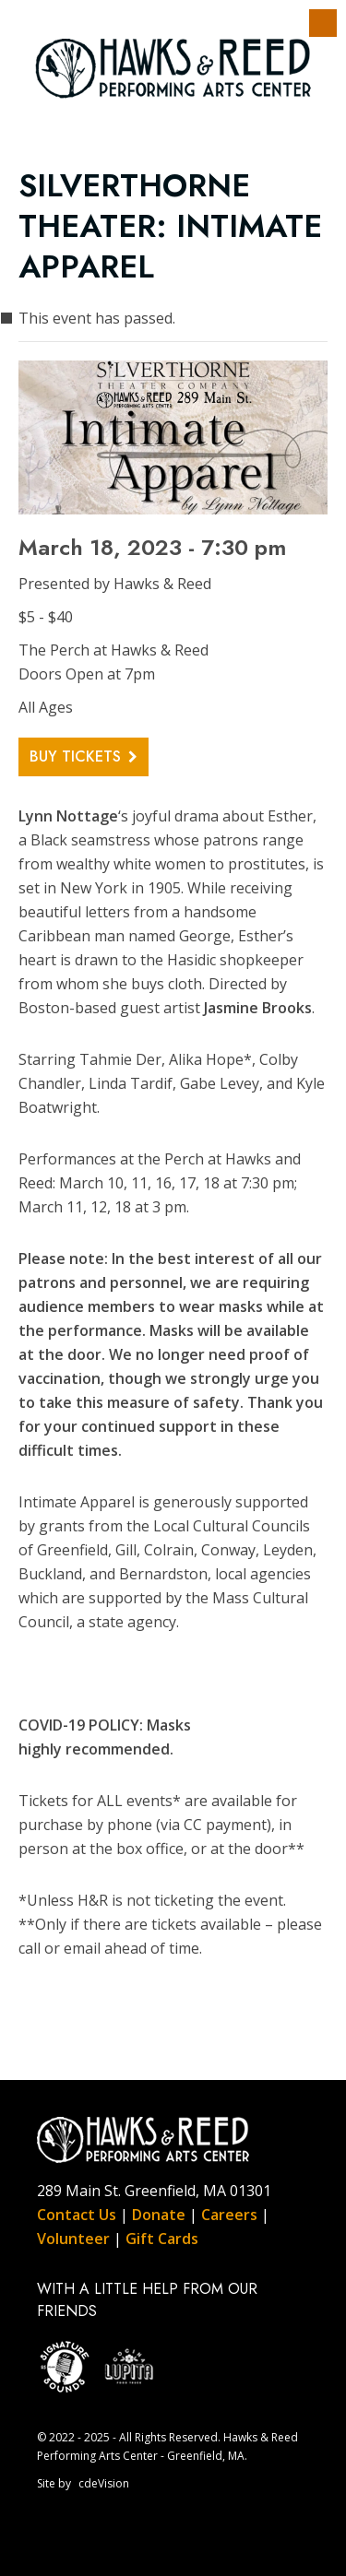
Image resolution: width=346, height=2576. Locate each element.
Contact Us (76, 2214)
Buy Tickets (75, 756)
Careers (229, 2214)
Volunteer (73, 2238)
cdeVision (103, 2483)
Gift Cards (161, 2238)
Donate (158, 2214)
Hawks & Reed (173, 69)
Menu (323, 23)
